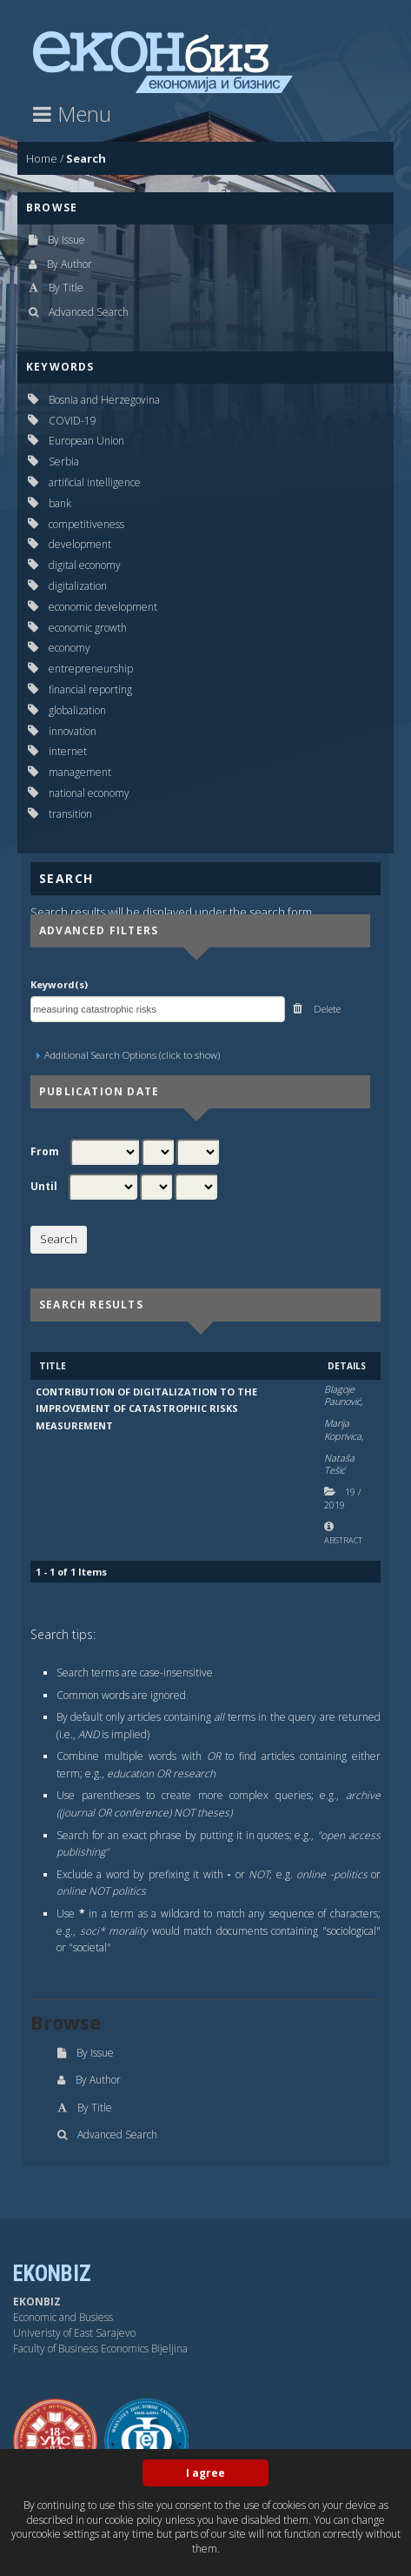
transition (70, 813)
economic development (103, 606)
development (80, 544)
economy (69, 647)
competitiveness (86, 524)
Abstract (343, 1540)
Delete (326, 1008)
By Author (69, 264)
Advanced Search (89, 311)
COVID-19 (72, 420)
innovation (72, 731)
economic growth (88, 627)
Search (86, 158)
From (44, 1152)
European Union (86, 440)
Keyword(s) (59, 984)
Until (43, 1187)
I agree (205, 2473)
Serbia (64, 461)
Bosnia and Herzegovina (104, 399)
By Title (66, 287)
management (80, 772)
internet (68, 751)
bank (60, 503)
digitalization (78, 586)
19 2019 (342, 1497)
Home (41, 158)
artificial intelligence (95, 482)
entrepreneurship (91, 668)
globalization (77, 710)
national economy (89, 793)
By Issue (66, 239)
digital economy (85, 565)
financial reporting (90, 689)
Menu (72, 114)
